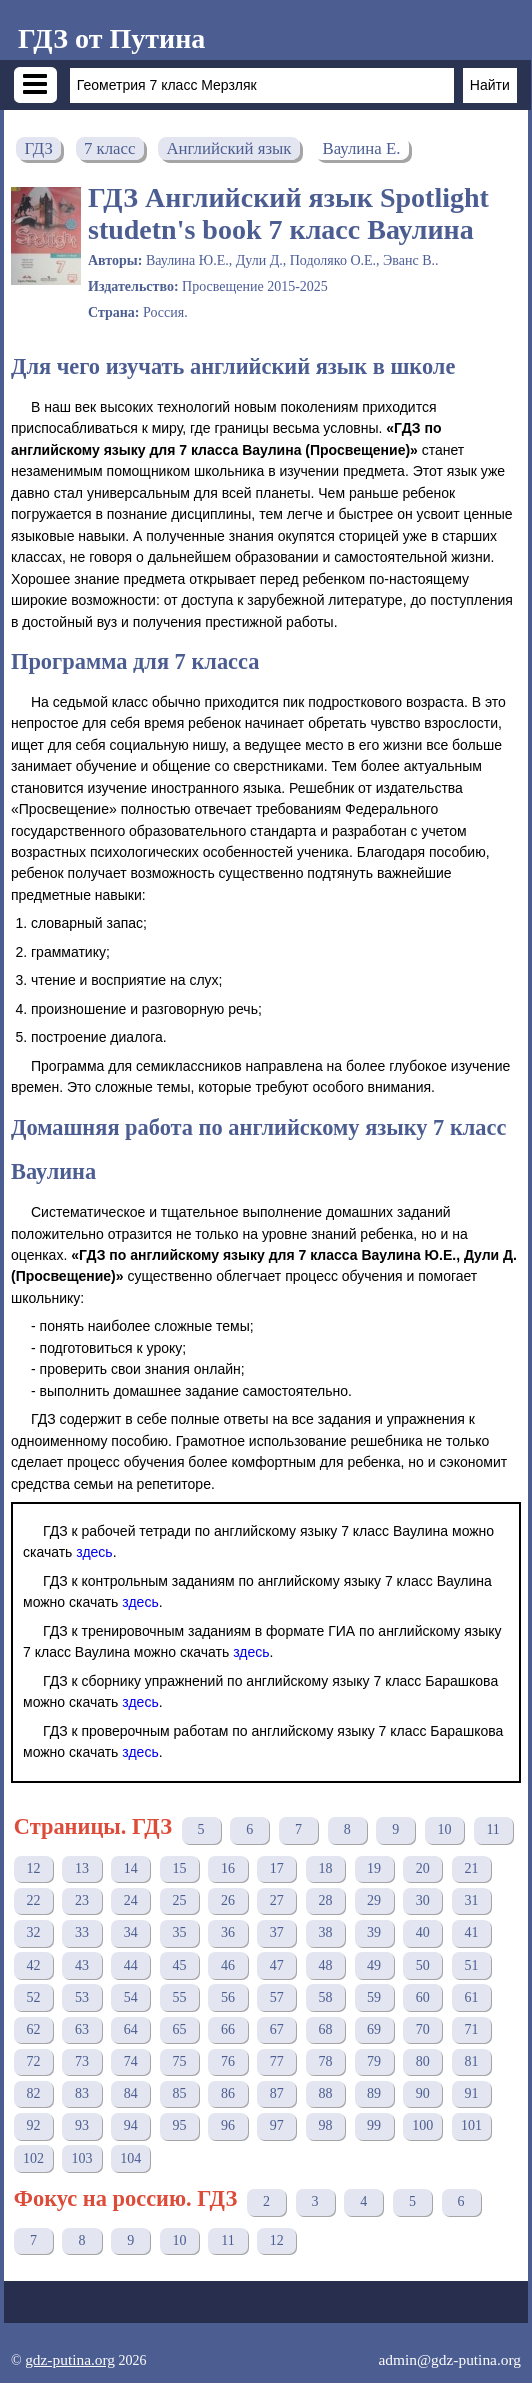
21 (471, 1868)
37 (277, 1932)
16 (228, 1868)
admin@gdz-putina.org (449, 2359)
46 (228, 1965)
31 (471, 1900)
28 (325, 1900)
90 (423, 2093)
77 (277, 2061)
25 (179, 1900)
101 (471, 2125)
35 (179, 1932)
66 (228, 2029)
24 (131, 1900)
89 (374, 2093)
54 (131, 1997)
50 (423, 1965)
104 (130, 2158)
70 (423, 2029)
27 (277, 1900)
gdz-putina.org (70, 2359)
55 (179, 1997)
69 (374, 2029)
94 (131, 2125)
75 (179, 2061)
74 (131, 2061)
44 (131, 1965)
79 (374, 2061)
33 (82, 1932)
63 (82, 2029)
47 (277, 1965)
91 (471, 2093)
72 (33, 2061)
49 (374, 1965)
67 (277, 2029)
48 (325, 1965)
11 (492, 1829)
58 (325, 1997)
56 (228, 1997)
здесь (94, 1552)
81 (471, 2061)
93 (82, 2125)
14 (131, 1868)
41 (471, 1932)
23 (82, 1900)
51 (471, 1965)
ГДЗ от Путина (111, 38)
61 (471, 1997)
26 (228, 1900)
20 (423, 1868)
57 (277, 1997)
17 (277, 1868)
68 (325, 2029)
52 (33, 1997)
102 (33, 2158)
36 (228, 1932)
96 (228, 2125)
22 (33, 1900)
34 (131, 1932)
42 (33, 1965)
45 (179, 1965)
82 (33, 2093)
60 (423, 1997)
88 (325, 2093)
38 (325, 1932)
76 (228, 2061)
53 (82, 1997)
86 (228, 2093)
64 (131, 2029)
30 (423, 1900)
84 (131, 2093)
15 (179, 1868)
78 (325, 2061)
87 (277, 2093)
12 (33, 1868)
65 (179, 2029)
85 (179, 2093)
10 (444, 1829)
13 (82, 1868)
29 (374, 1900)
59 (374, 1997)
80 (423, 2061)
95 (179, 2125)
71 (471, 2029)
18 (325, 1868)
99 (374, 2125)
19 (374, 1868)
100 (422, 2125)
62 (33, 2029)
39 (374, 1932)
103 (82, 2158)
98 (325, 2125)
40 (423, 1932)
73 (82, 2061)
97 (277, 2125)
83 (82, 2093)
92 (33, 2125)
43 (82, 1965)
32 (33, 1932)
